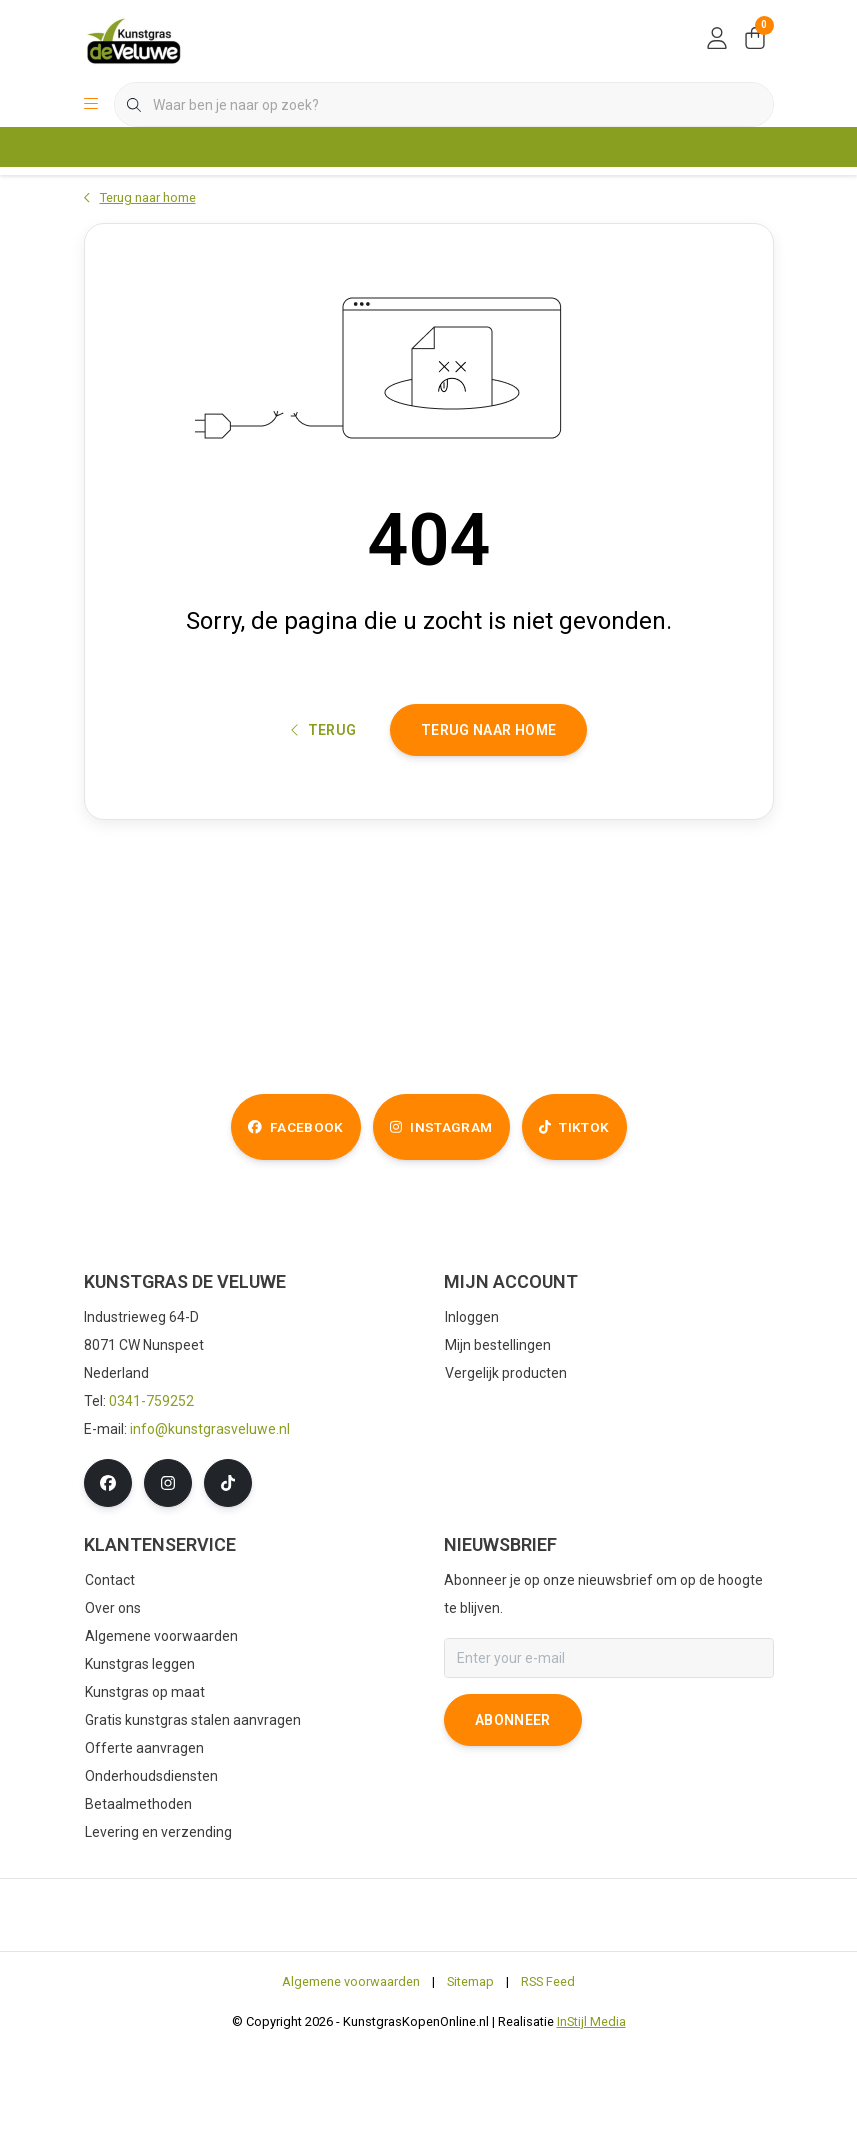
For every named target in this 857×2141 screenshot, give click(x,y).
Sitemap (470, 2075)
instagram (439, 1220)
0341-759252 (151, 1495)
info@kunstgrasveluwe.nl (210, 1523)
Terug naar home (488, 807)
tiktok (602, 1220)
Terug (324, 807)
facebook (265, 1220)
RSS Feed (548, 2075)
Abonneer (513, 1814)
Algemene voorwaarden (351, 2075)
